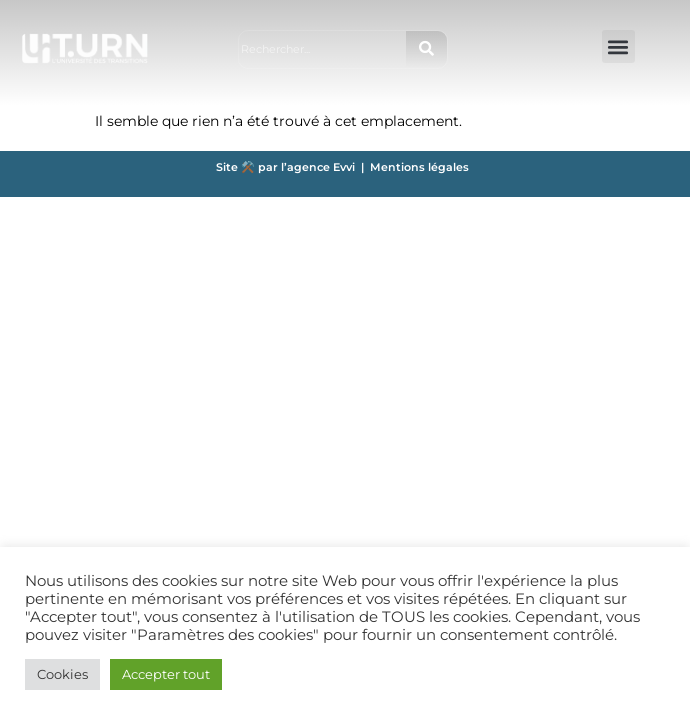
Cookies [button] (62, 674)
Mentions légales (419, 167)
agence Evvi (324, 167)
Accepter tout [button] (166, 674)
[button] (618, 46)
